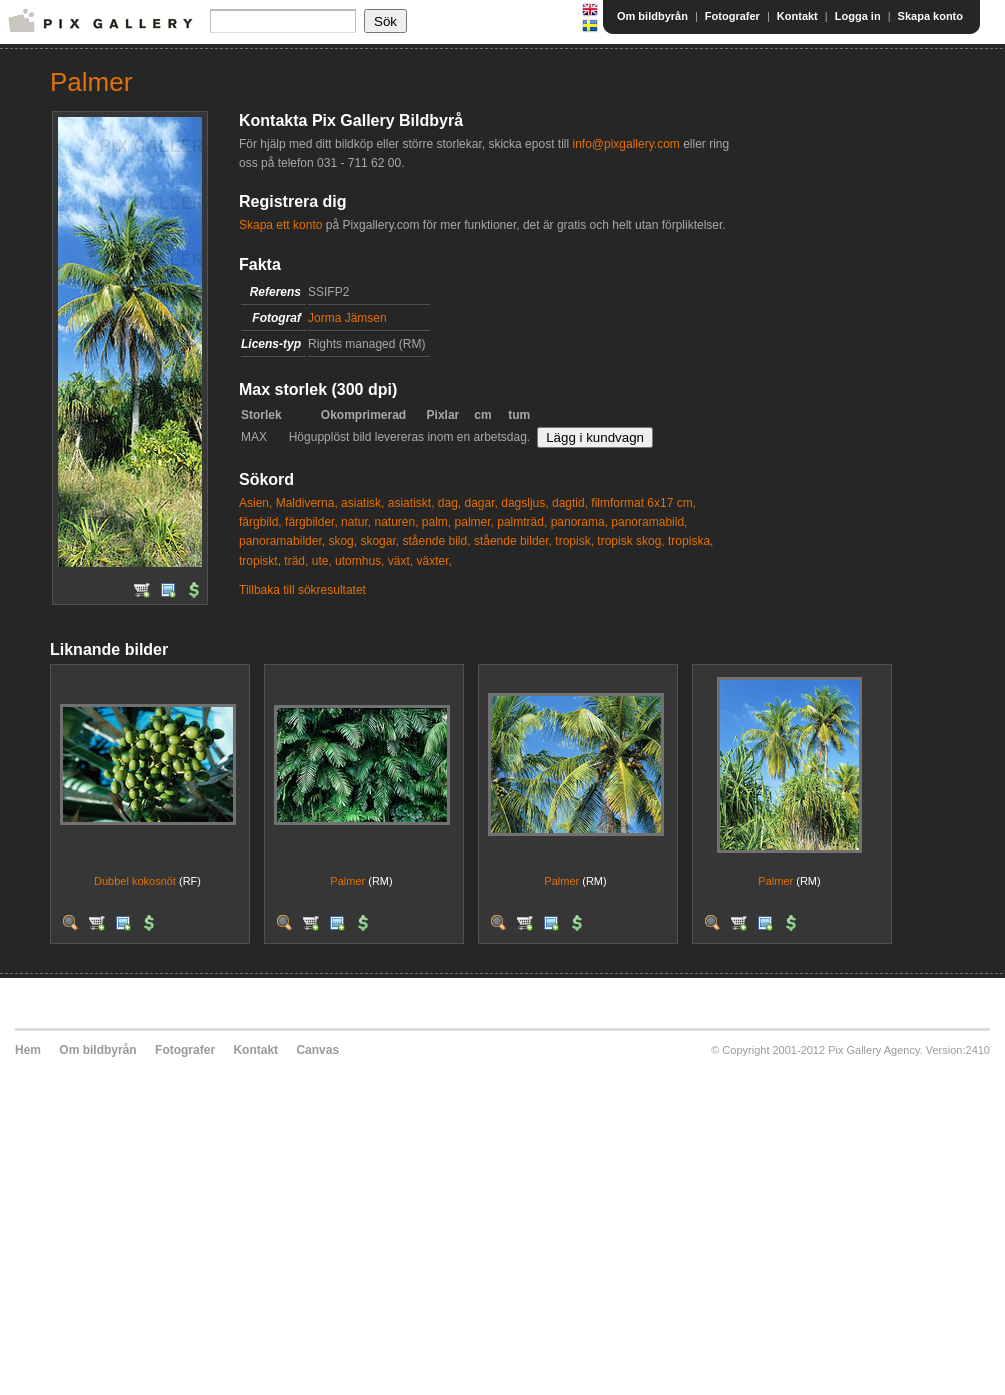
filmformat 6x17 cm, (643, 503)
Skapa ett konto (280, 225)
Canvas (317, 1050)
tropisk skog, (630, 541)
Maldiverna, (307, 503)
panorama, (579, 522)
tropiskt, (260, 561)
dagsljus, (524, 503)
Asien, (255, 503)
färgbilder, (311, 522)
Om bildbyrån (652, 16)
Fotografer (732, 16)
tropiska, (690, 541)
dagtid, (570, 503)
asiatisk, (362, 503)
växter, (433, 561)
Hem (28, 1050)
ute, (322, 561)
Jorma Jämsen (347, 318)
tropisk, (574, 541)
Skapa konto (930, 16)
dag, (449, 503)
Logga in (858, 16)
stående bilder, (513, 541)
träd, (296, 561)
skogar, (379, 541)
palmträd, (522, 522)
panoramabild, (649, 522)
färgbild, (260, 522)
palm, (436, 522)
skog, (342, 541)
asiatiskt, (411, 503)
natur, (356, 522)
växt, (400, 561)
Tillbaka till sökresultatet (302, 590)
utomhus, (359, 561)
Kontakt (797, 16)
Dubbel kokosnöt (135, 881)
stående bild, (436, 541)
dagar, (481, 503)
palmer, (474, 522)
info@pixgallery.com (625, 144)
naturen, (396, 522)
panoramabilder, (282, 541)
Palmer (347, 881)
